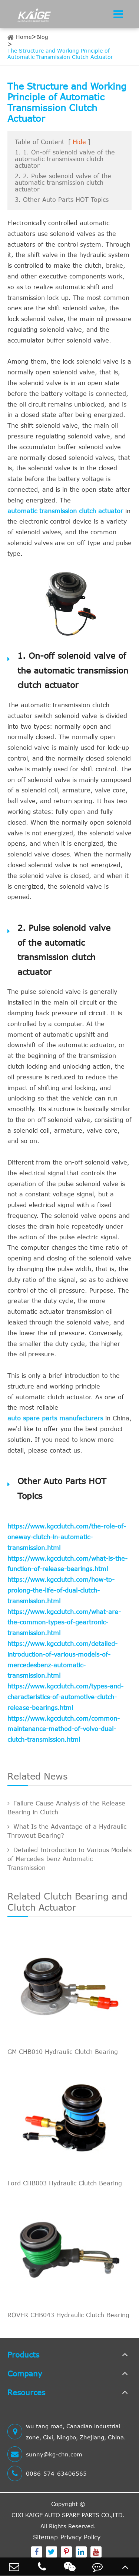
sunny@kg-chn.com (44, 2454)
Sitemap (45, 2537)
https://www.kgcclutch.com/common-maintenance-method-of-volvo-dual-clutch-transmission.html (63, 1729)
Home (24, 37)
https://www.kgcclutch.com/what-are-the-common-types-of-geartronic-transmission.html (64, 1622)
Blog (42, 37)
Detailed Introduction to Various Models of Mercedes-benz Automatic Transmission (69, 1859)
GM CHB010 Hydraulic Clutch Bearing (62, 2051)
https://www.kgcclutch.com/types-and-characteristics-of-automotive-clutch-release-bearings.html (65, 1697)
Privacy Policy (80, 2537)
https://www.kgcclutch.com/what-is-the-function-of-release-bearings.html (67, 1564)
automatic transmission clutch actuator (65, 511)
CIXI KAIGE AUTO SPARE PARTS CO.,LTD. (68, 2515)
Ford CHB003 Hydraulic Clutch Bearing (64, 2183)
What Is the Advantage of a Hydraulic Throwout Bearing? (66, 1831)
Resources (26, 2392)
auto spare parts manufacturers (55, 1418)
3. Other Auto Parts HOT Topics (62, 199)
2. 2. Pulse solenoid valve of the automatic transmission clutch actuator (63, 183)
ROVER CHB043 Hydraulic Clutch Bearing (68, 2315)
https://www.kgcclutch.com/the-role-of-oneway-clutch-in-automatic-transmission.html (66, 1537)
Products (23, 2354)
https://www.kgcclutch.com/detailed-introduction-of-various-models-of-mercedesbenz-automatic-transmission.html (62, 1659)
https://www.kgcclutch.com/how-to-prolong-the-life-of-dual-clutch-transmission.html (61, 1590)
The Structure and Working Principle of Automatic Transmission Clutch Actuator (60, 53)
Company (24, 2373)
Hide (79, 141)
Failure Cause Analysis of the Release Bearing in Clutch (66, 1807)
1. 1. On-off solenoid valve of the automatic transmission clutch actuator (65, 159)
